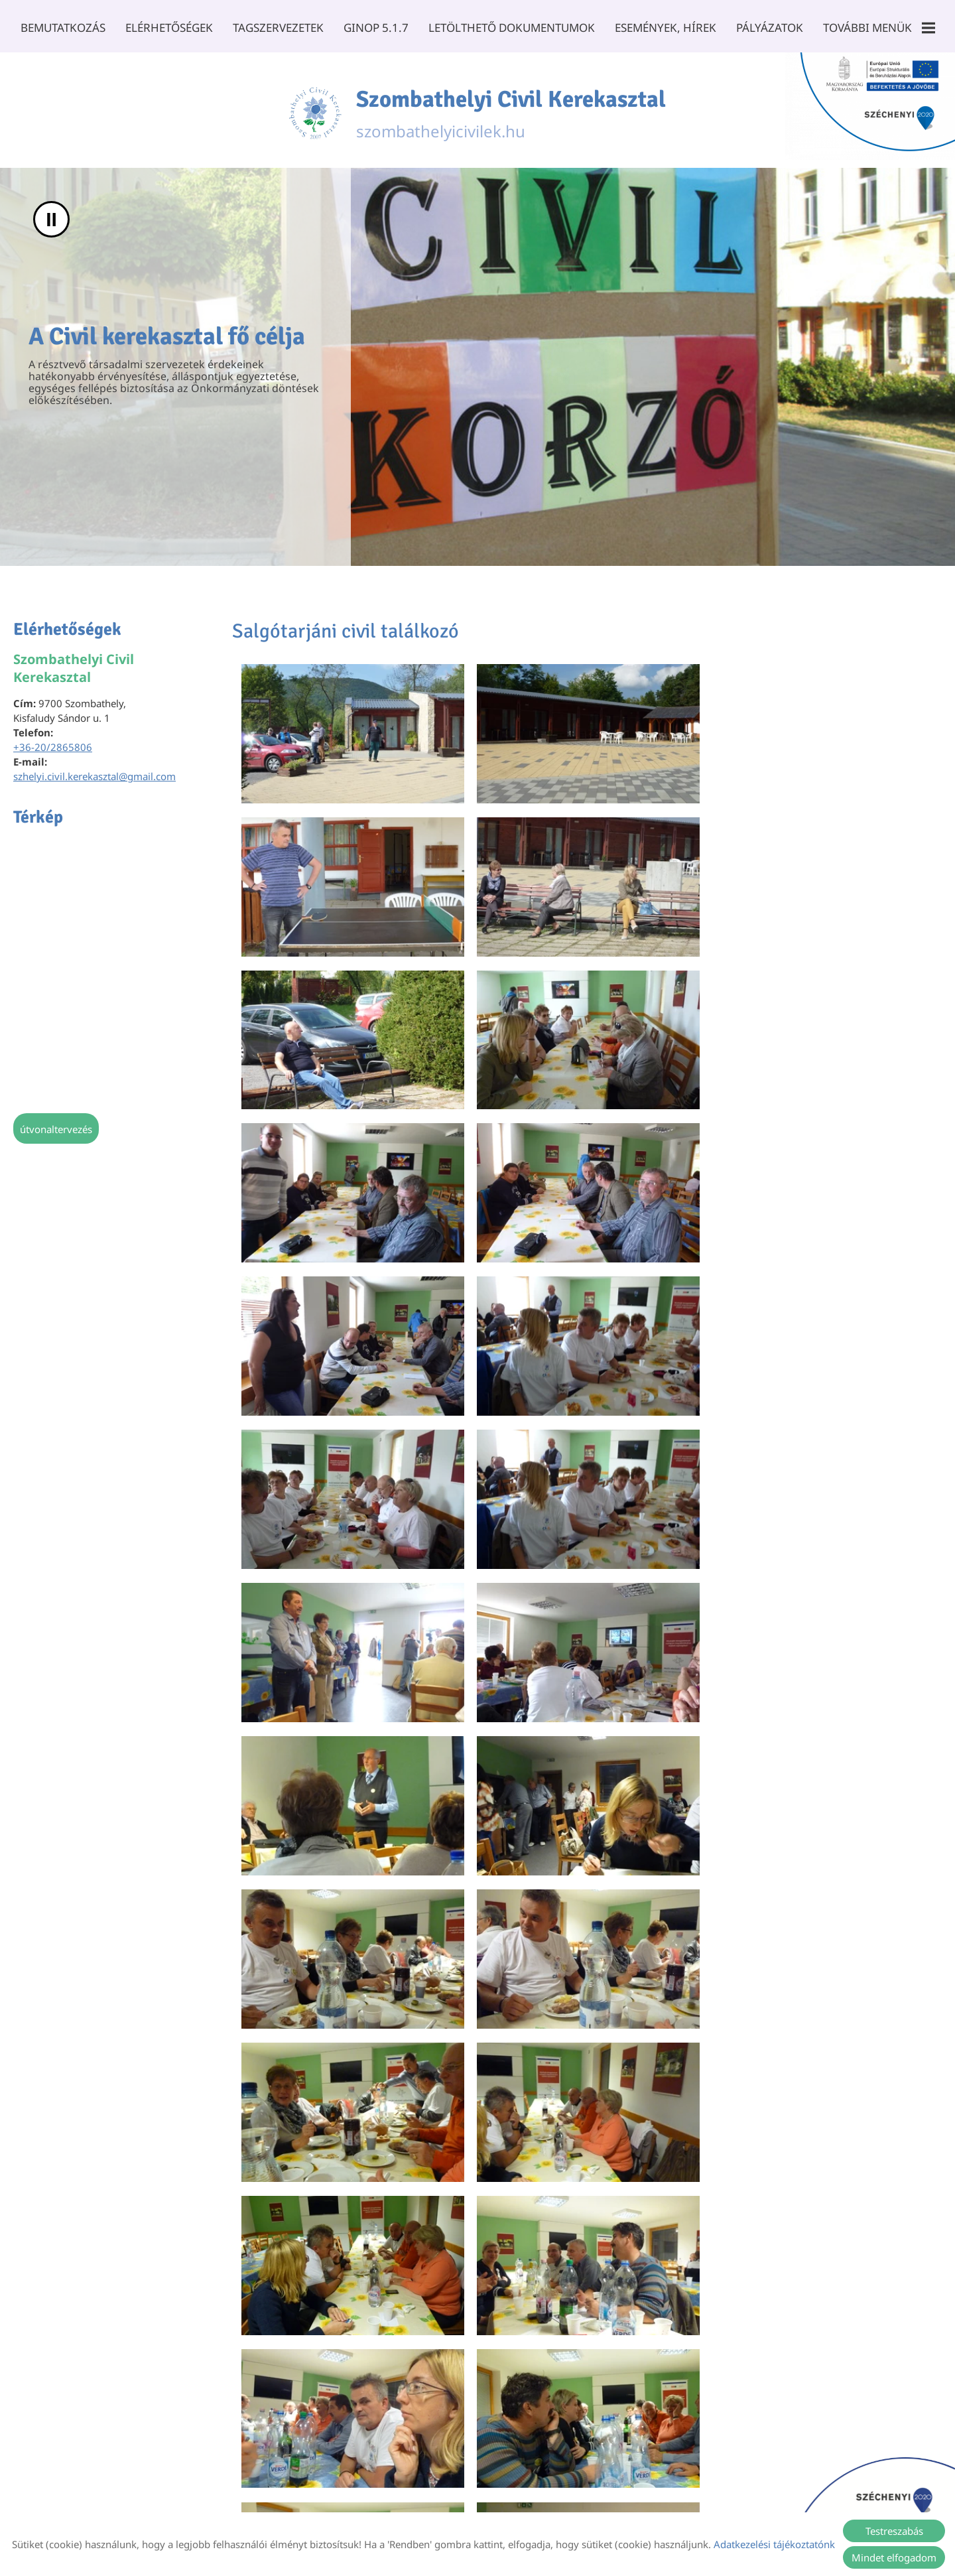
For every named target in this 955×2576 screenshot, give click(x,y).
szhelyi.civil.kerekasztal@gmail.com (94, 772)
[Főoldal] (310, 108)
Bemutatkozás (68, 27)
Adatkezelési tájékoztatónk (774, 2544)
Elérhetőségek (173, 27)
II (51, 215)
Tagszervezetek (279, 27)
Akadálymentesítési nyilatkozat (697, 2495)
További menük (873, 27)
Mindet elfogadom (894, 2557)
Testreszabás (894, 2531)
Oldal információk (291, 2495)
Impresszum (502, 2495)
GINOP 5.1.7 (376, 27)
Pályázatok (765, 27)
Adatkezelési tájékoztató (403, 2495)
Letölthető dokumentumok (511, 27)
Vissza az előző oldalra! (314, 2362)
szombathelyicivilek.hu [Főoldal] (512, 108)
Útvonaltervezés (56, 1125)
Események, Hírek (662, 27)
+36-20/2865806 (52, 743)
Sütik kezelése (579, 2495)
